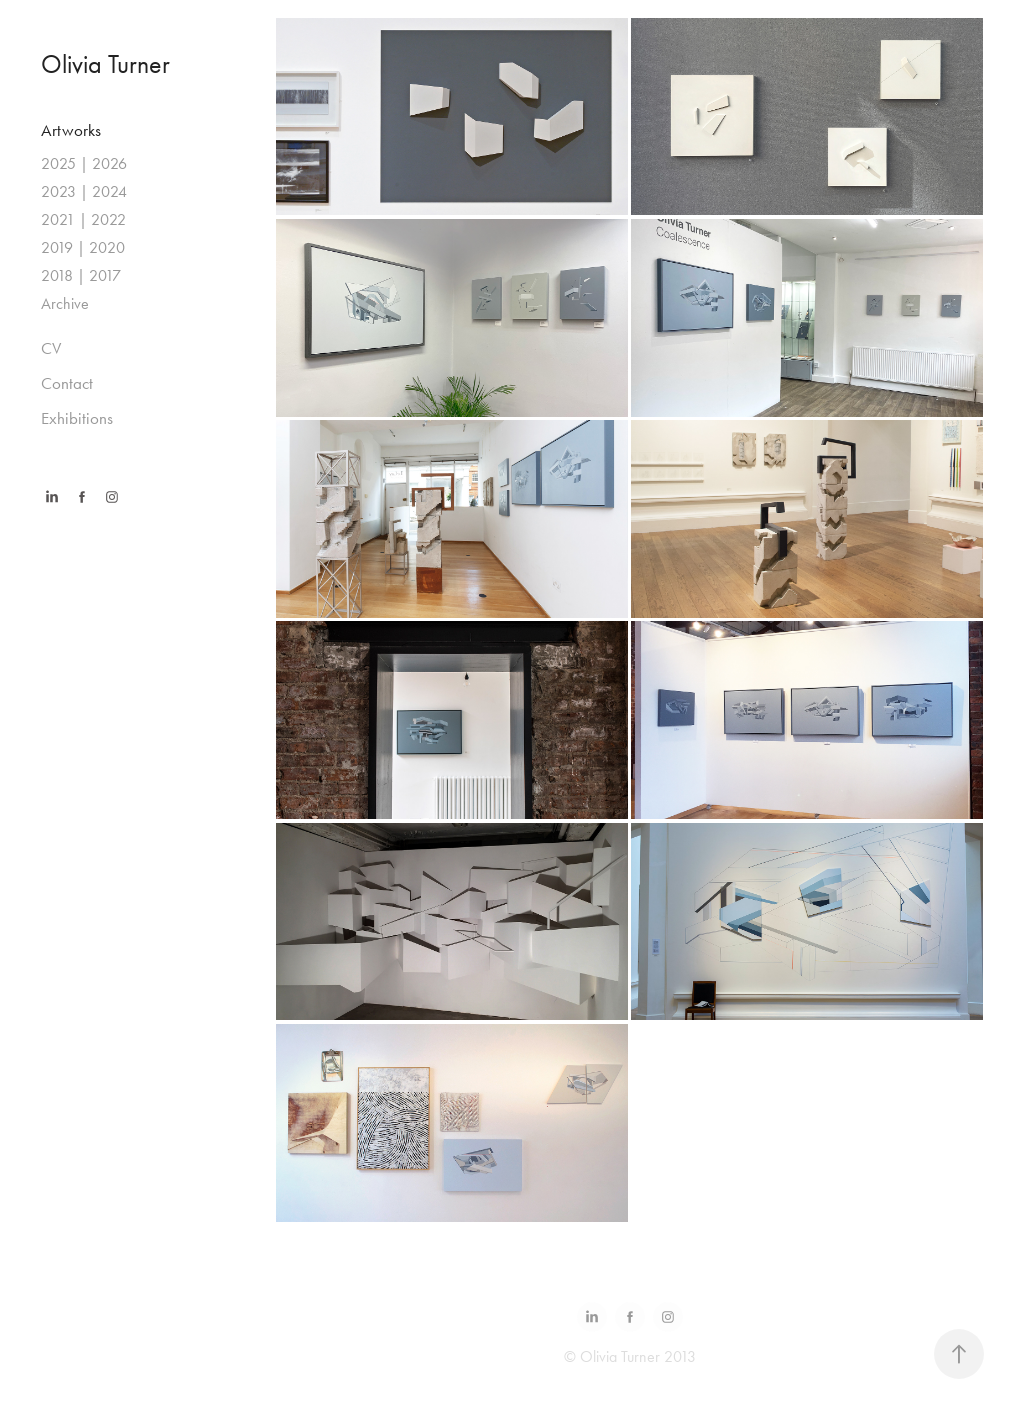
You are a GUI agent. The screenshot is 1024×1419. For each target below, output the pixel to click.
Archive (65, 303)
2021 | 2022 (83, 219)
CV (51, 348)
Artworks (71, 130)
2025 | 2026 (84, 163)
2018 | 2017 (81, 275)
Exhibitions (77, 418)
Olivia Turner (105, 64)
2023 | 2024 (84, 191)
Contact (67, 383)
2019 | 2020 (83, 247)
